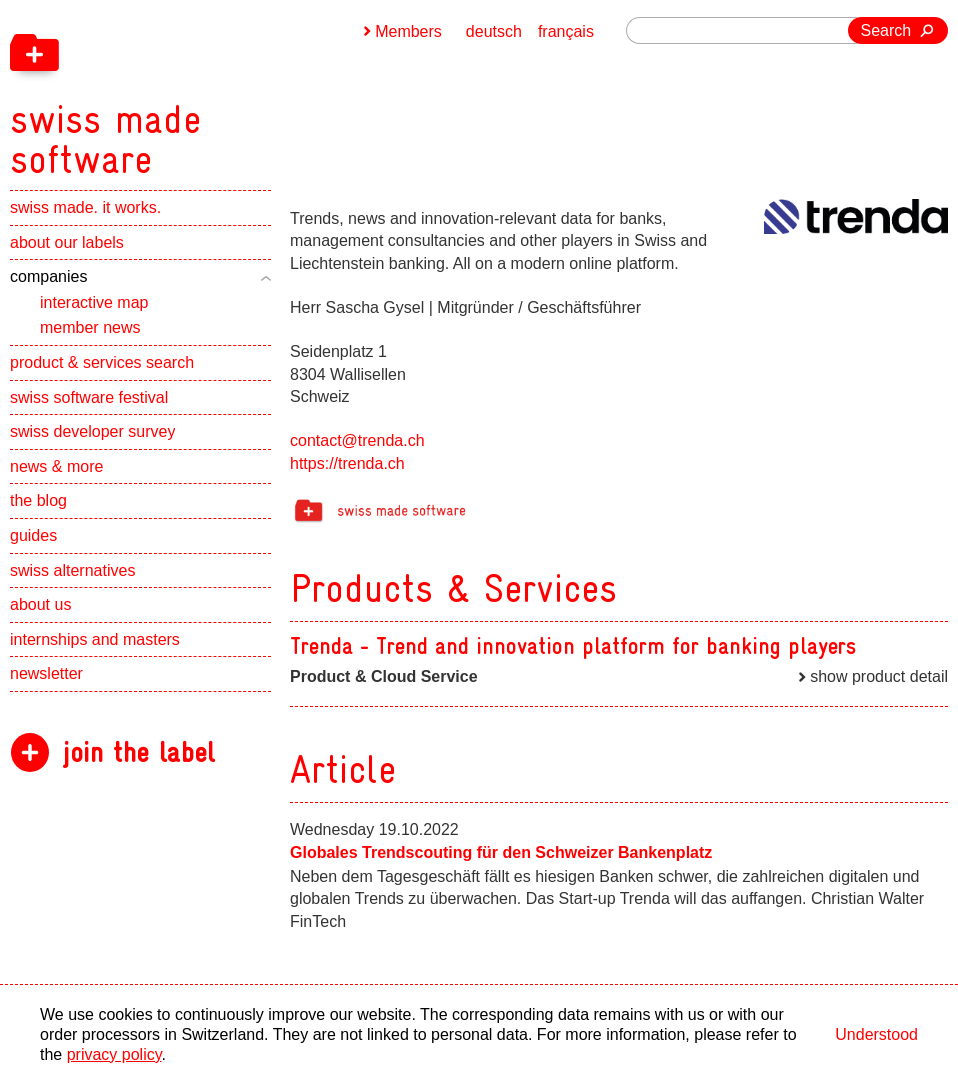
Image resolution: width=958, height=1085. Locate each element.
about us (40, 604)
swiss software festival (89, 397)
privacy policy (114, 1054)
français (566, 31)
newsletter (46, 673)
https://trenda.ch (347, 463)
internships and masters (95, 639)
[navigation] (210, 90)
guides (33, 535)
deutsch (494, 31)
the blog (38, 500)
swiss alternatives (72, 570)
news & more (56, 466)
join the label (138, 752)
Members (408, 31)
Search (886, 30)
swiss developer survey (92, 431)
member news (90, 327)
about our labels (67, 242)
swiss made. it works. (85, 207)
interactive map (94, 302)
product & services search (102, 362)
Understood (876, 1034)
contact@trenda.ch (357, 440)
